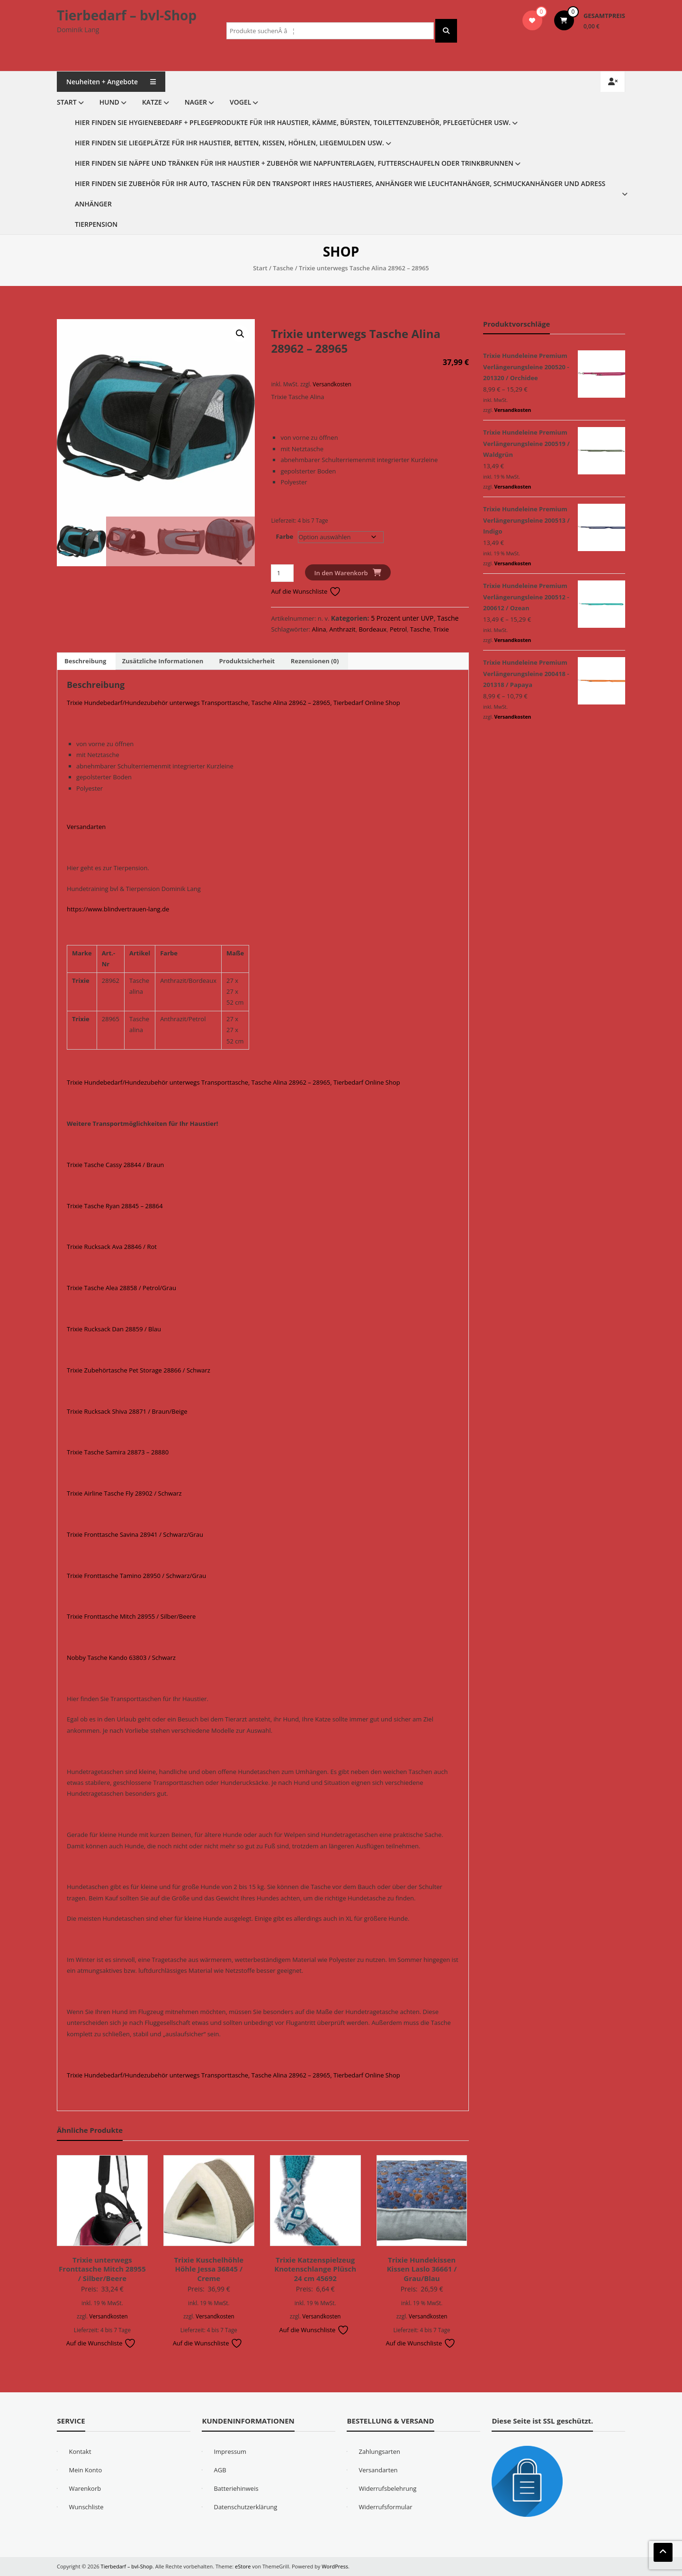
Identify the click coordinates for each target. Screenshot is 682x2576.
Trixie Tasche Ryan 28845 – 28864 (115, 1206)
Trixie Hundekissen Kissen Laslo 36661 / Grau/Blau (422, 2269)
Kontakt (80, 2451)
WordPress (335, 2566)
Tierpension (96, 224)
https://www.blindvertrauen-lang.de (118, 909)
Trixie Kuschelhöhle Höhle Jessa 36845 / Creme (208, 2269)
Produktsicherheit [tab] (247, 661)
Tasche (283, 268)
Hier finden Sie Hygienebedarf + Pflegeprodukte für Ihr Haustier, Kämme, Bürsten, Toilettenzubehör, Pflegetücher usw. (293, 122)
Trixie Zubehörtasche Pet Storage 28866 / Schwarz (138, 1370)
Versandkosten (332, 384)
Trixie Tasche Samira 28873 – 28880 (118, 1452)
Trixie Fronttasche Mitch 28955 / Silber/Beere (131, 1616)
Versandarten (86, 826)
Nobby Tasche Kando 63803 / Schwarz (121, 1657)
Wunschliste (86, 2507)
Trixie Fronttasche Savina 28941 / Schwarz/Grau (135, 1534)
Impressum (230, 2451)
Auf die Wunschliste (306, 591)
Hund (109, 102)
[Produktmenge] (282, 573)
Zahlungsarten (379, 2451)
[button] (240, 333)
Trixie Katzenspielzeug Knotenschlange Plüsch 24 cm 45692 (315, 2269)
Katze (152, 102)
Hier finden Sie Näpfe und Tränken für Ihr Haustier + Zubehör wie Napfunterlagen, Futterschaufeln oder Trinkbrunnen (294, 163)
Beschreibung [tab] (85, 661)
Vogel (240, 102)
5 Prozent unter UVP (402, 618)
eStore (243, 2566)
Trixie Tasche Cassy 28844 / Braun (115, 1164)
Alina (319, 629)
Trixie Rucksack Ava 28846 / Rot (112, 1246)
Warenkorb (85, 2488)
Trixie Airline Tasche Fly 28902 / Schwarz (124, 1493)
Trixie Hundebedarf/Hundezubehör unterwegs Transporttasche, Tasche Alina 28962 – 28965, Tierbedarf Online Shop (233, 702)
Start (67, 102)
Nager (196, 102)
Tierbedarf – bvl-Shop (127, 15)
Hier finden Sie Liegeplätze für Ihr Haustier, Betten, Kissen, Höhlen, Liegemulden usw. (229, 142)
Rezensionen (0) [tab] (315, 661)
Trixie (441, 629)
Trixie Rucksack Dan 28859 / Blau (114, 1329)
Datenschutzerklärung (245, 2507)
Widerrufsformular (385, 2507)
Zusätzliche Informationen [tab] (162, 661)
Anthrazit (342, 629)
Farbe (284, 536)
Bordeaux (372, 629)
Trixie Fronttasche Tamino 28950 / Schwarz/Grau (136, 1575)
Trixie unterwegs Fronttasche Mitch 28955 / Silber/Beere (102, 2269)
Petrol (398, 629)
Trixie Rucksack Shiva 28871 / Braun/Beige (127, 1411)
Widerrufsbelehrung (387, 2488)
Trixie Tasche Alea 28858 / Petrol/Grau (121, 1288)
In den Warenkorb (341, 573)
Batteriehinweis (236, 2488)
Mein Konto (85, 2470)
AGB (220, 2470)
